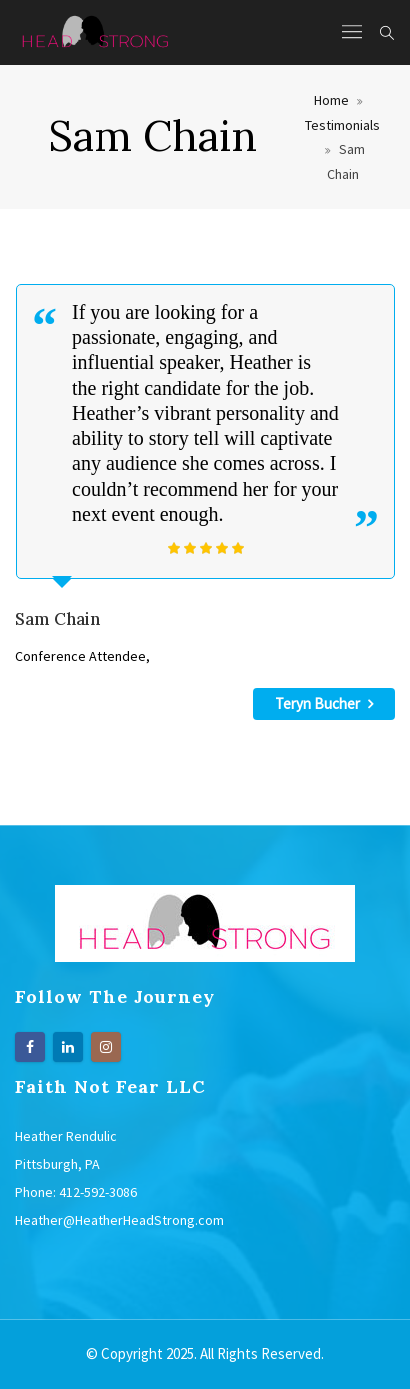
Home (331, 100)
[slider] (206, 548)
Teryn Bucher (324, 703)
